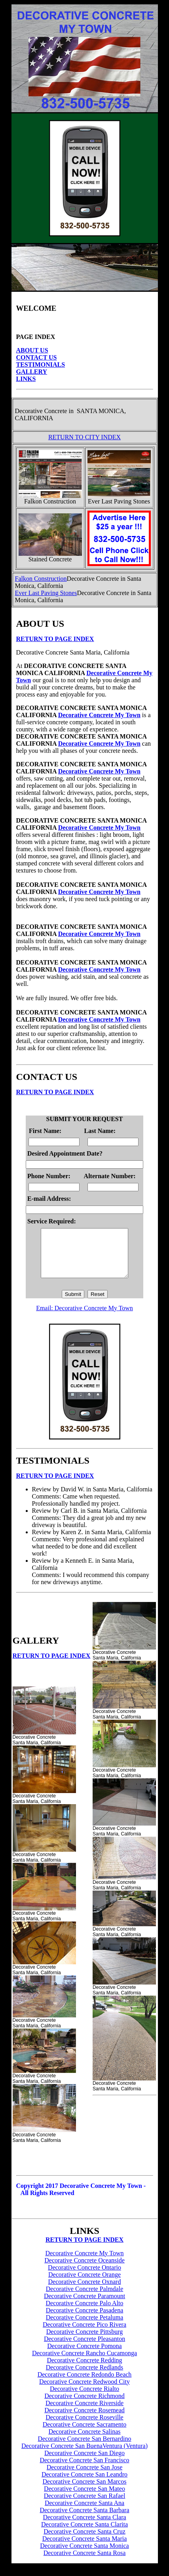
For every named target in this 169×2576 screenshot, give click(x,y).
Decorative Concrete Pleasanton (84, 2348)
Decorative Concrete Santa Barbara (84, 2519)
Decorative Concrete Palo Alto (84, 2312)
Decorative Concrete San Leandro (84, 2483)
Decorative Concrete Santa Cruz (84, 2541)
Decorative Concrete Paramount (84, 2305)
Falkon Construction (41, 578)
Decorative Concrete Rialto (84, 2398)
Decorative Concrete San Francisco (84, 2469)
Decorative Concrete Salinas (84, 2441)
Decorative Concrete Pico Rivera (84, 2334)
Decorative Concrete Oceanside (84, 2269)
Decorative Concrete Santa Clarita (84, 2533)
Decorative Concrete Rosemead (84, 2419)
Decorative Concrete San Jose (84, 2476)
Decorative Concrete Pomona (84, 2355)
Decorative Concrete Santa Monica (84, 2555)
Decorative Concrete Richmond (84, 2405)
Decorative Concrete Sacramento (84, 2434)
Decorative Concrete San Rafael (84, 2505)
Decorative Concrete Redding (84, 2369)
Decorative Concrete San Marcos (85, 2491)
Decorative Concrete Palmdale (84, 2298)
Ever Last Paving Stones (46, 592)
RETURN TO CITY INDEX (84, 437)
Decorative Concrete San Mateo (84, 2498)
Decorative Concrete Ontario (84, 2277)
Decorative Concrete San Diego (84, 2462)
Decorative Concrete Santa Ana (84, 2512)
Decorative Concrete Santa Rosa (84, 2562)
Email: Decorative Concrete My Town (84, 1317)
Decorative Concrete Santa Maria (84, 2548)
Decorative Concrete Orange (84, 2284)
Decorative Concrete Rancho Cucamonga (84, 2362)
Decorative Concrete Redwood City (84, 2391)
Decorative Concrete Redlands (84, 2376)
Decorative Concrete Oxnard (84, 2291)
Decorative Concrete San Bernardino (84, 2448)
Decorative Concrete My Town (99, 715)
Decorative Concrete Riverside (84, 2412)
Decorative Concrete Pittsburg (84, 2341)
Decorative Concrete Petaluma (84, 2326)
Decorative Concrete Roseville (84, 2426)
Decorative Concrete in (44, 411)
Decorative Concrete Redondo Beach (85, 2384)
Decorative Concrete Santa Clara (84, 2526)
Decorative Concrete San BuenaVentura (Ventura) (84, 2455)
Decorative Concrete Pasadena (84, 2319)
